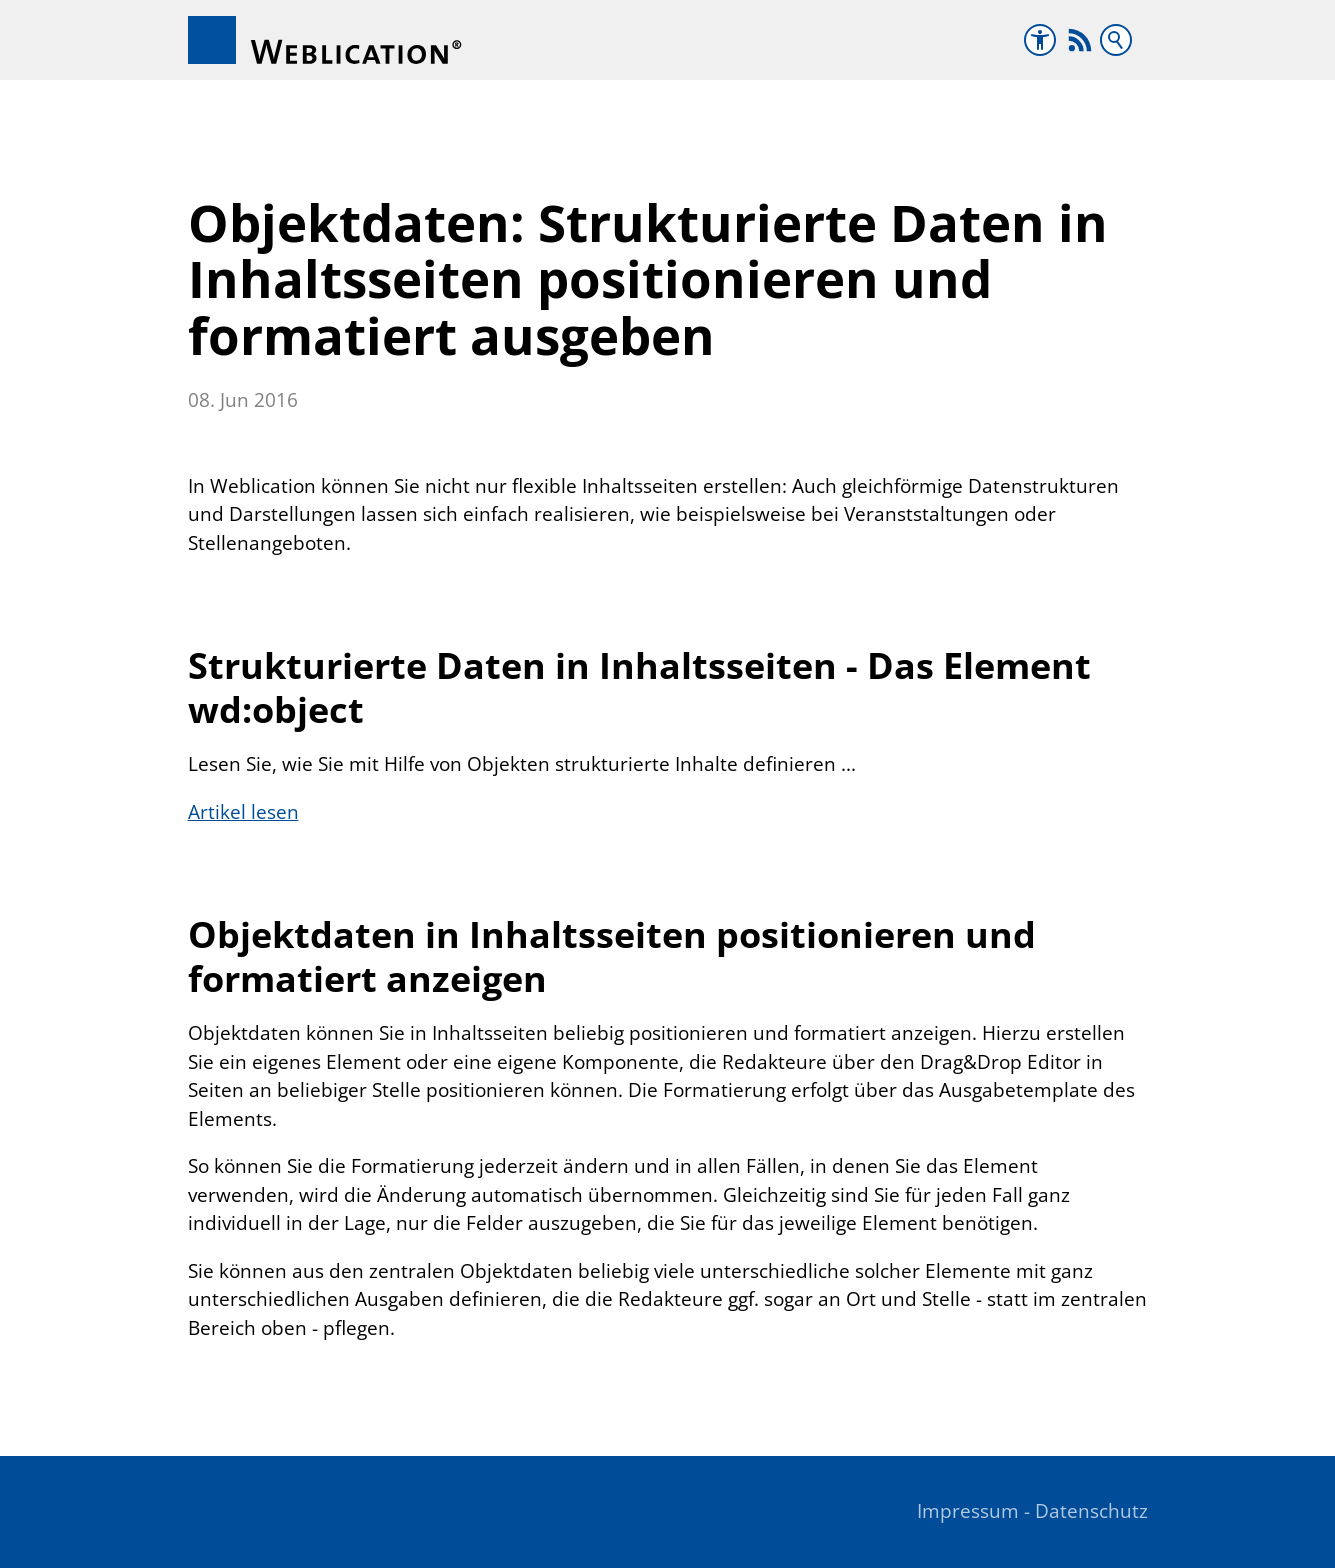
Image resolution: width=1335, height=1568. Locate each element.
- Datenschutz (1086, 1511)
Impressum (968, 1511)
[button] (1080, 40)
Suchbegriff (1116, 40)
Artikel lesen (243, 812)
